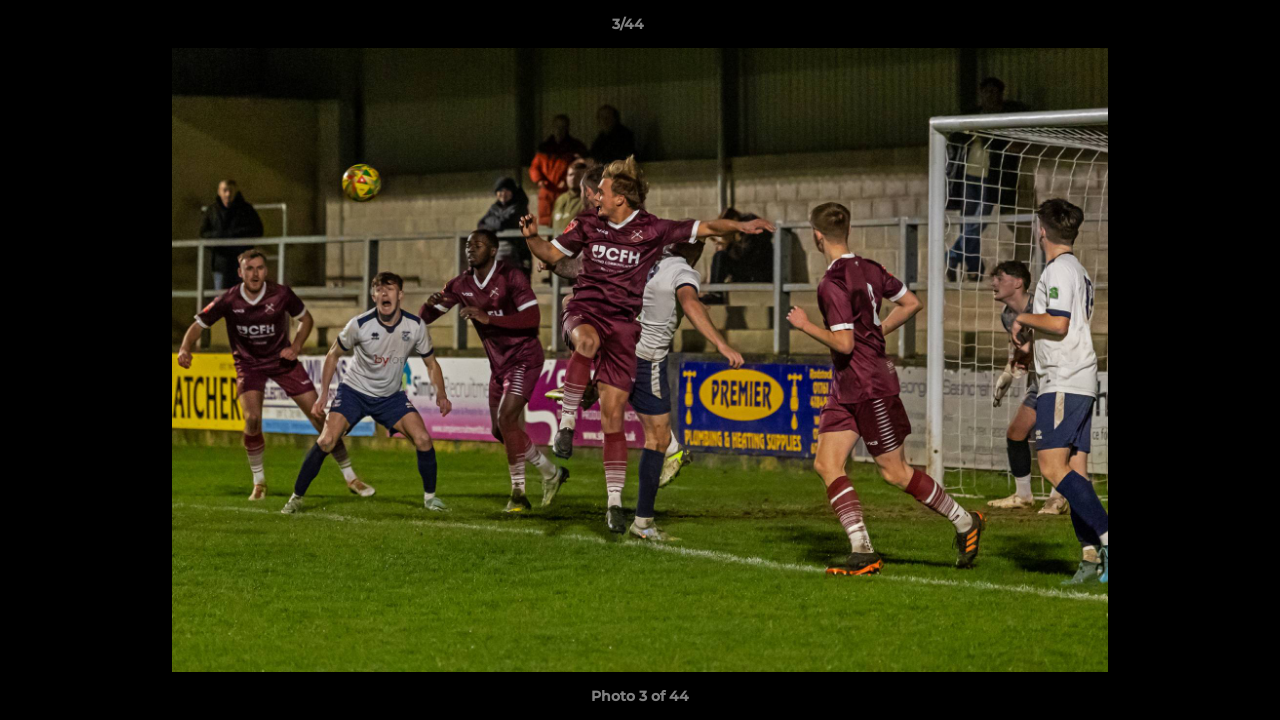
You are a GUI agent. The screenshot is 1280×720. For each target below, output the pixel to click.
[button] (1196, 29)
